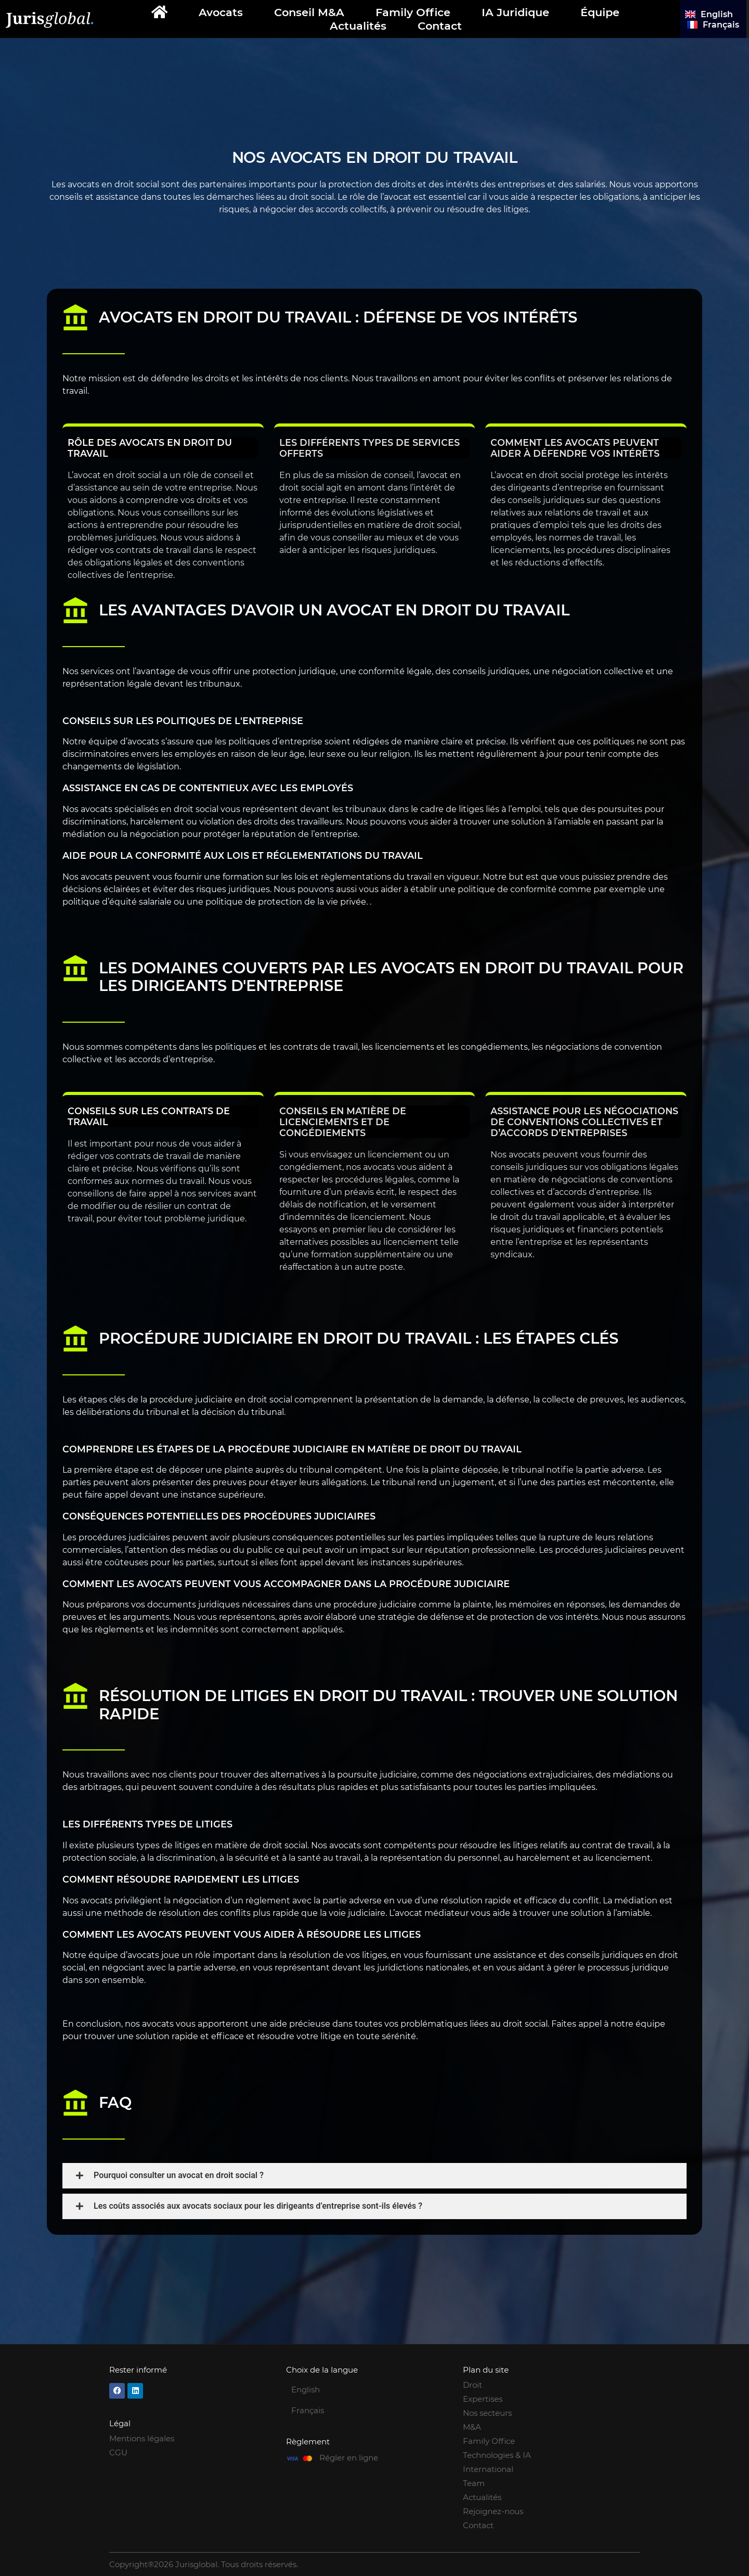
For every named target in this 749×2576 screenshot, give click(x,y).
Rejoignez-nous (493, 2511)
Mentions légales (141, 2438)
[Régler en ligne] (299, 2458)
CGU (118, 2452)
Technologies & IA (497, 2455)
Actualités (358, 25)
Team (474, 2483)
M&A (472, 2427)
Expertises (482, 2399)
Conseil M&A (309, 12)
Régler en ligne (348, 2458)
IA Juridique (515, 12)
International (488, 2469)
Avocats (221, 12)
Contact (440, 25)
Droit (472, 2385)
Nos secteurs (487, 2413)
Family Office (413, 12)
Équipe (599, 12)
